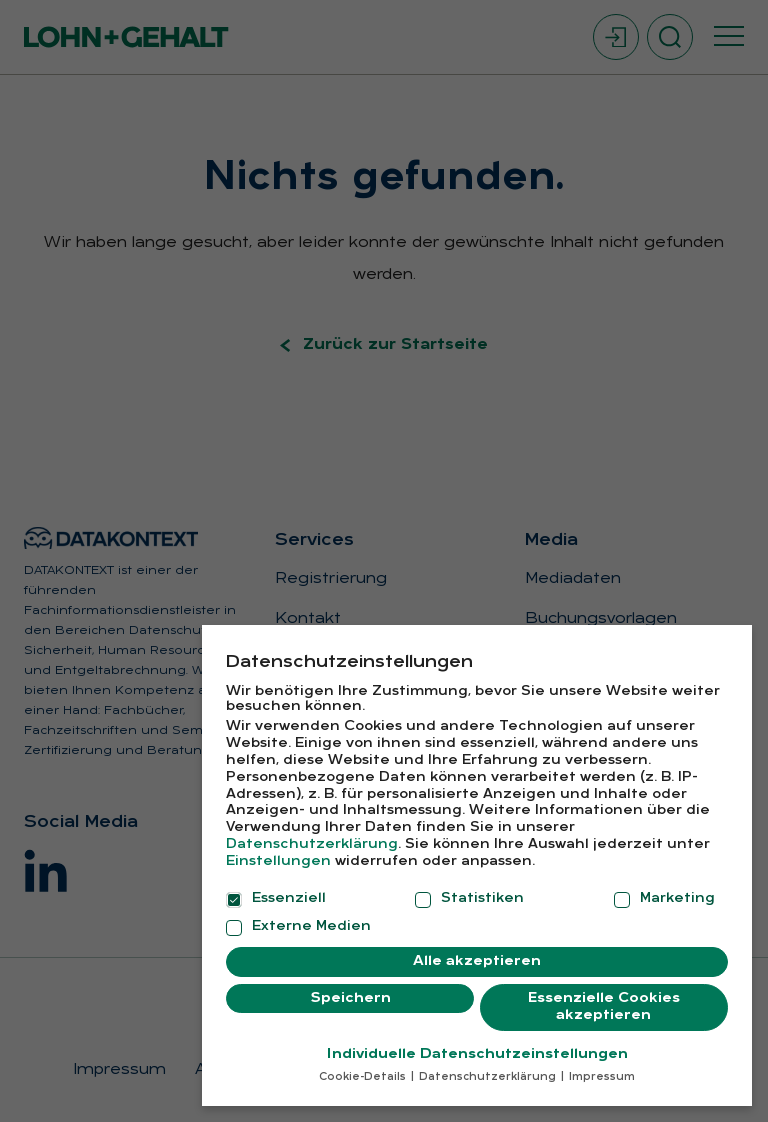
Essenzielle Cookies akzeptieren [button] (604, 1007)
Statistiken (469, 899)
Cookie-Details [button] (364, 1077)
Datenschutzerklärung (312, 844)
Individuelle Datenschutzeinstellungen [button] (477, 1054)
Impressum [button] (600, 1077)
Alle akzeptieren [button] (477, 961)
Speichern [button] (350, 998)
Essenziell (276, 899)
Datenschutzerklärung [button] (487, 1077)
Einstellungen (278, 861)
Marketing (664, 899)
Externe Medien (298, 927)
